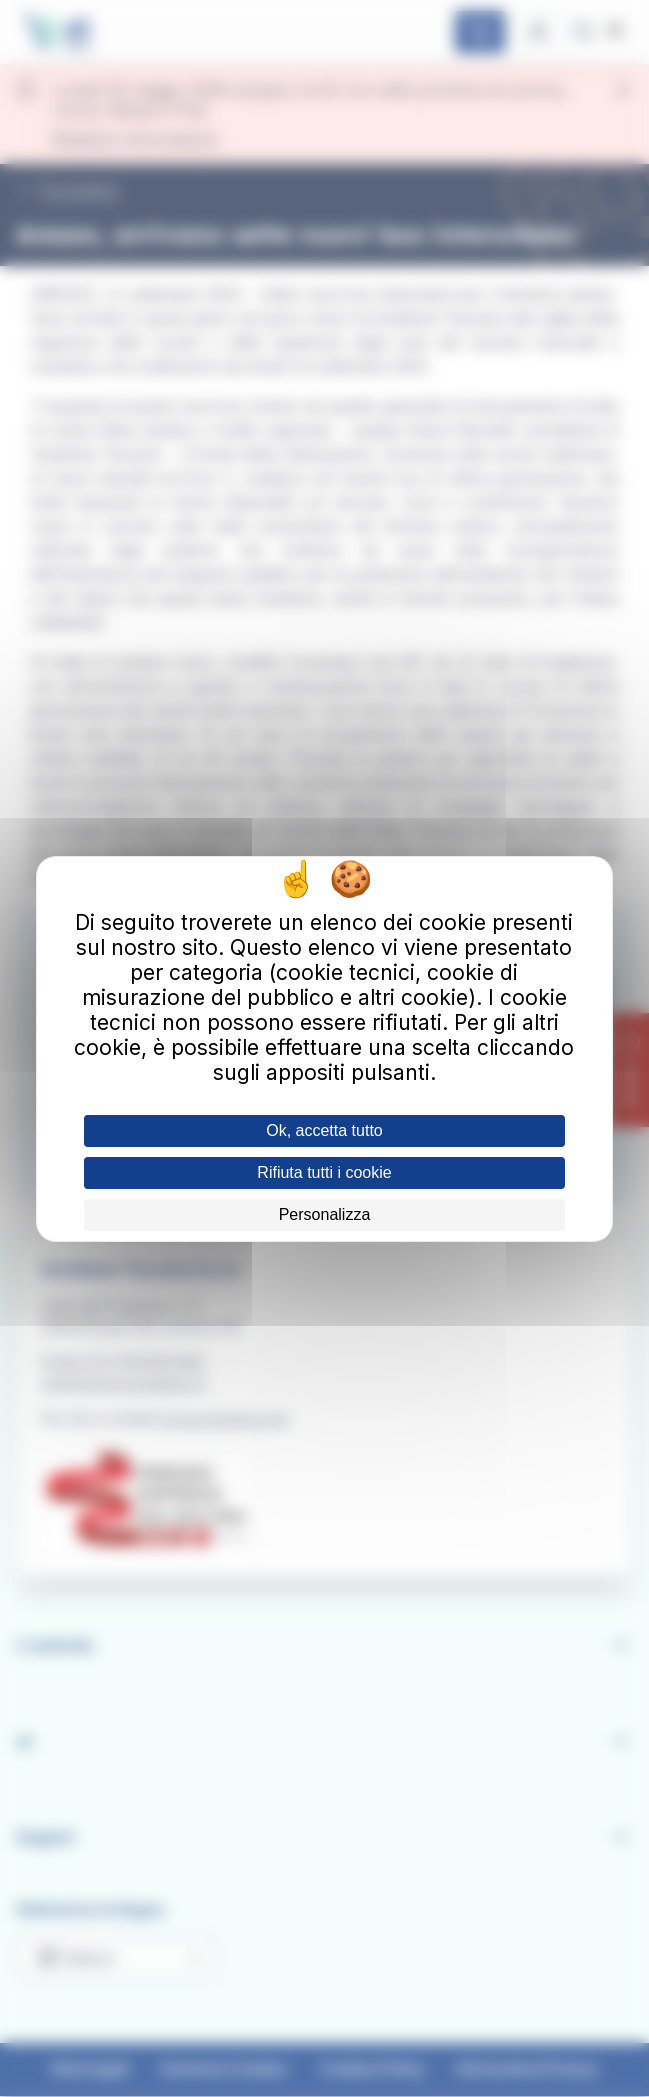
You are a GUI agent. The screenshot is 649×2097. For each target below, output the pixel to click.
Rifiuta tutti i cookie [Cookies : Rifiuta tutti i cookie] (324, 1172)
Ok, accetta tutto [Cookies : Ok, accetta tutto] (324, 1130)
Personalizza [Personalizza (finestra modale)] (325, 1214)
